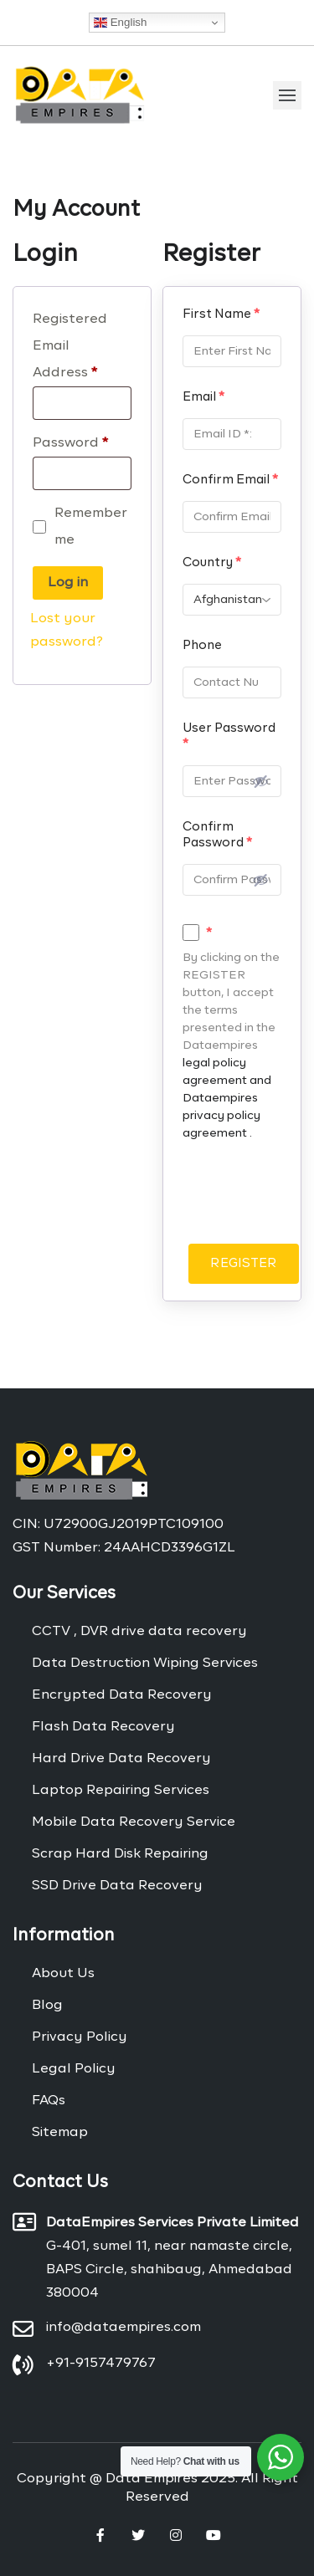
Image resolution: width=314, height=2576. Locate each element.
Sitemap (60, 2132)
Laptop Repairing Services (120, 1790)
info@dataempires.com (123, 2327)
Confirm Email (230, 479)
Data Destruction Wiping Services (145, 1663)
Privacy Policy (79, 2037)
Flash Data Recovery (103, 1727)
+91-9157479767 (101, 2363)
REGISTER (243, 1263)
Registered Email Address (70, 346)
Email (203, 397)
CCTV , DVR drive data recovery (139, 1631)
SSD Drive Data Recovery (117, 1886)
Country (212, 562)
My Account (76, 210)
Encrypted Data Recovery (122, 1695)
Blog (47, 2005)
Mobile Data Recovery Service (133, 1822)
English (120, 22)
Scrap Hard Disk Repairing (120, 1854)
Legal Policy (74, 2069)
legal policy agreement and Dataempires (227, 1080)
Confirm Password (217, 834)
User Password (229, 736)
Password (70, 443)
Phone (202, 645)
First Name (221, 314)
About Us (63, 1974)
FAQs (48, 2101)
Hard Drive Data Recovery (121, 1759)
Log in (68, 583)
